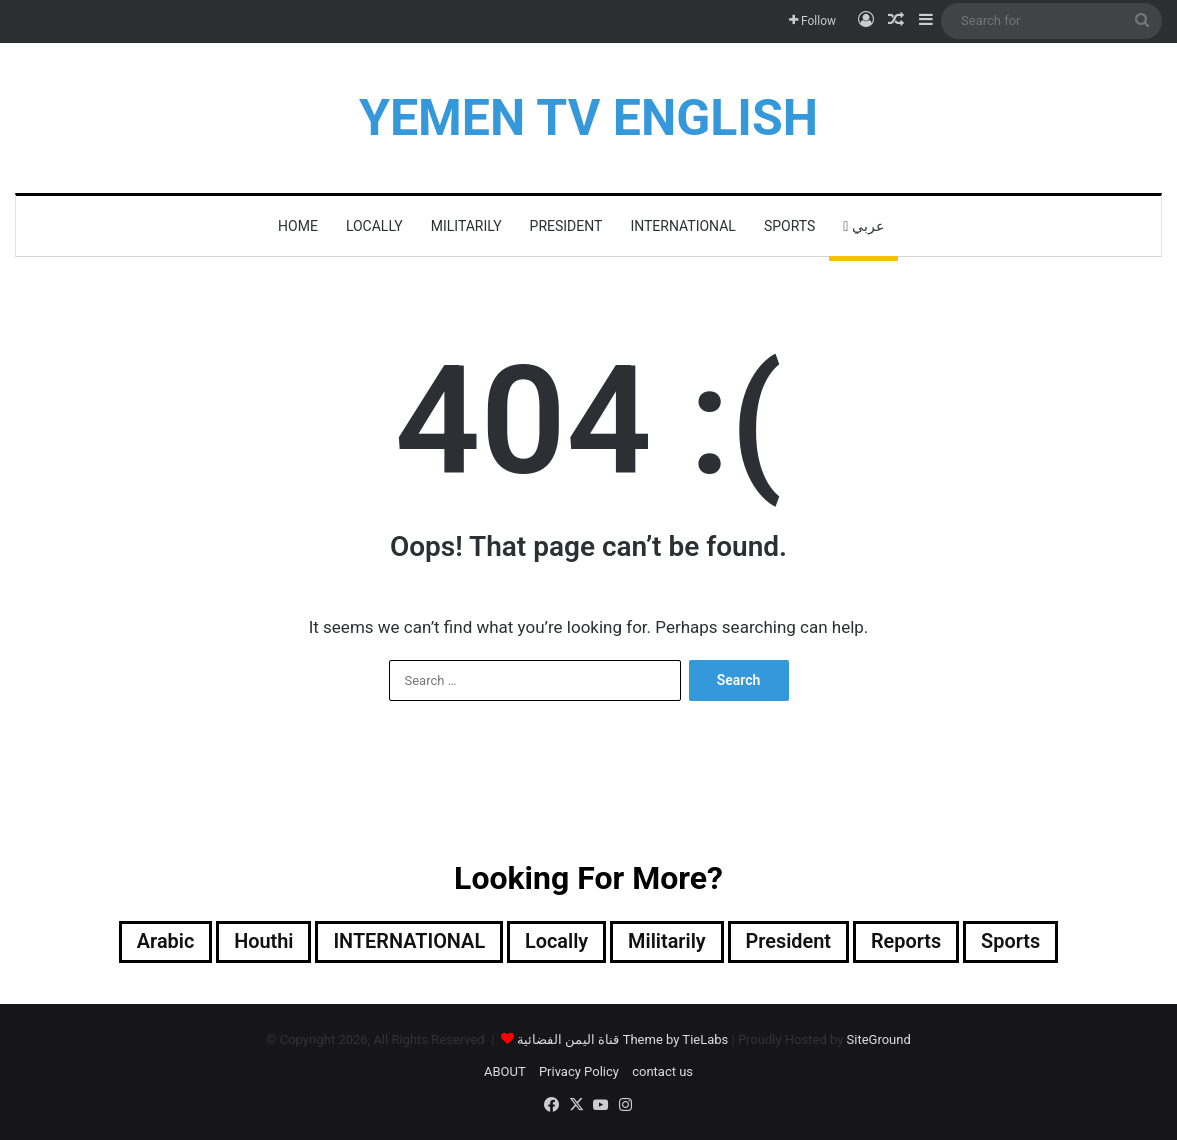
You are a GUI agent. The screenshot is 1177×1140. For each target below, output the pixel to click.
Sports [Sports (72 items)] (1012, 942)
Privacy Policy (579, 1071)
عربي (863, 226)
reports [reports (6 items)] (907, 942)
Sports (789, 226)
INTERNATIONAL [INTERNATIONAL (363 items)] (408, 942)
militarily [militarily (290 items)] (667, 942)
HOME (298, 226)
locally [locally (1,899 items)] (557, 942)
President (566, 226)
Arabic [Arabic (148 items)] (163, 942)
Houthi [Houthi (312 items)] (262, 942)
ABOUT (505, 1071)
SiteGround (879, 1039)
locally (374, 226)
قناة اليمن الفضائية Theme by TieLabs (622, 1039)
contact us (662, 1071)
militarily (466, 226)
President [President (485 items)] (789, 942)
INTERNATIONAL (682, 226)
